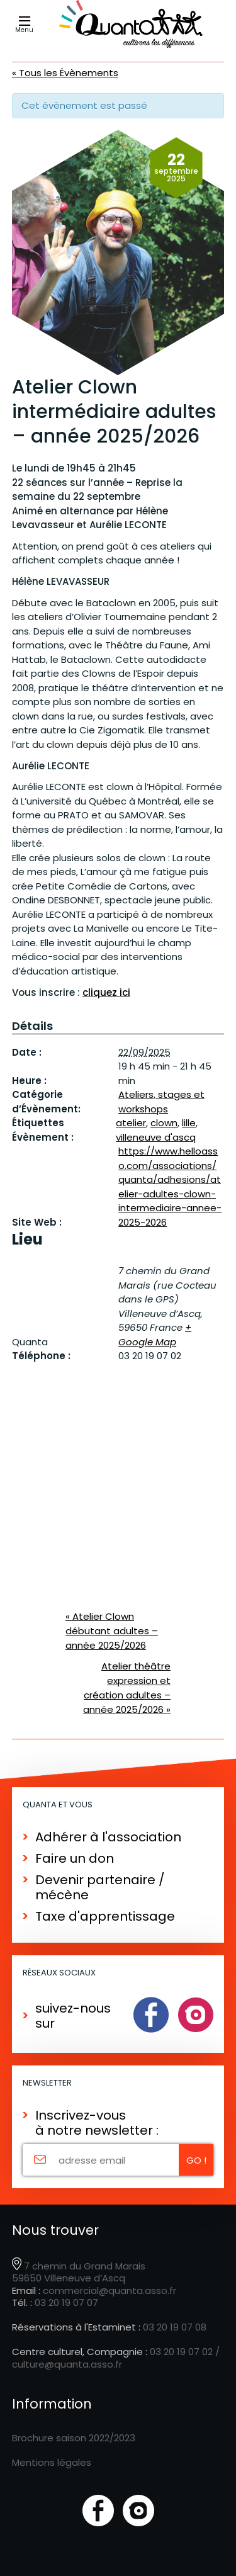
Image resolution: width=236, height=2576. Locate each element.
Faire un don (74, 1858)
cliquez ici (106, 992)
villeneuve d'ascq (156, 1137)
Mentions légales (51, 2462)
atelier (131, 1122)
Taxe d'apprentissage (105, 1916)
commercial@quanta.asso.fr (109, 2290)
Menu (24, 25)
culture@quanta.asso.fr (67, 2364)
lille (189, 1122)
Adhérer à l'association (108, 1836)
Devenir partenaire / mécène (100, 1887)
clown (163, 1122)
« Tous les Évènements (65, 72)
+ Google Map (154, 1334)
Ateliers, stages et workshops (161, 1102)
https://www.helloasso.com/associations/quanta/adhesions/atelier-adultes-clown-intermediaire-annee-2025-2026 (170, 1186)
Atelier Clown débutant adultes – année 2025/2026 (111, 1631)
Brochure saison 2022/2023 (73, 2437)
